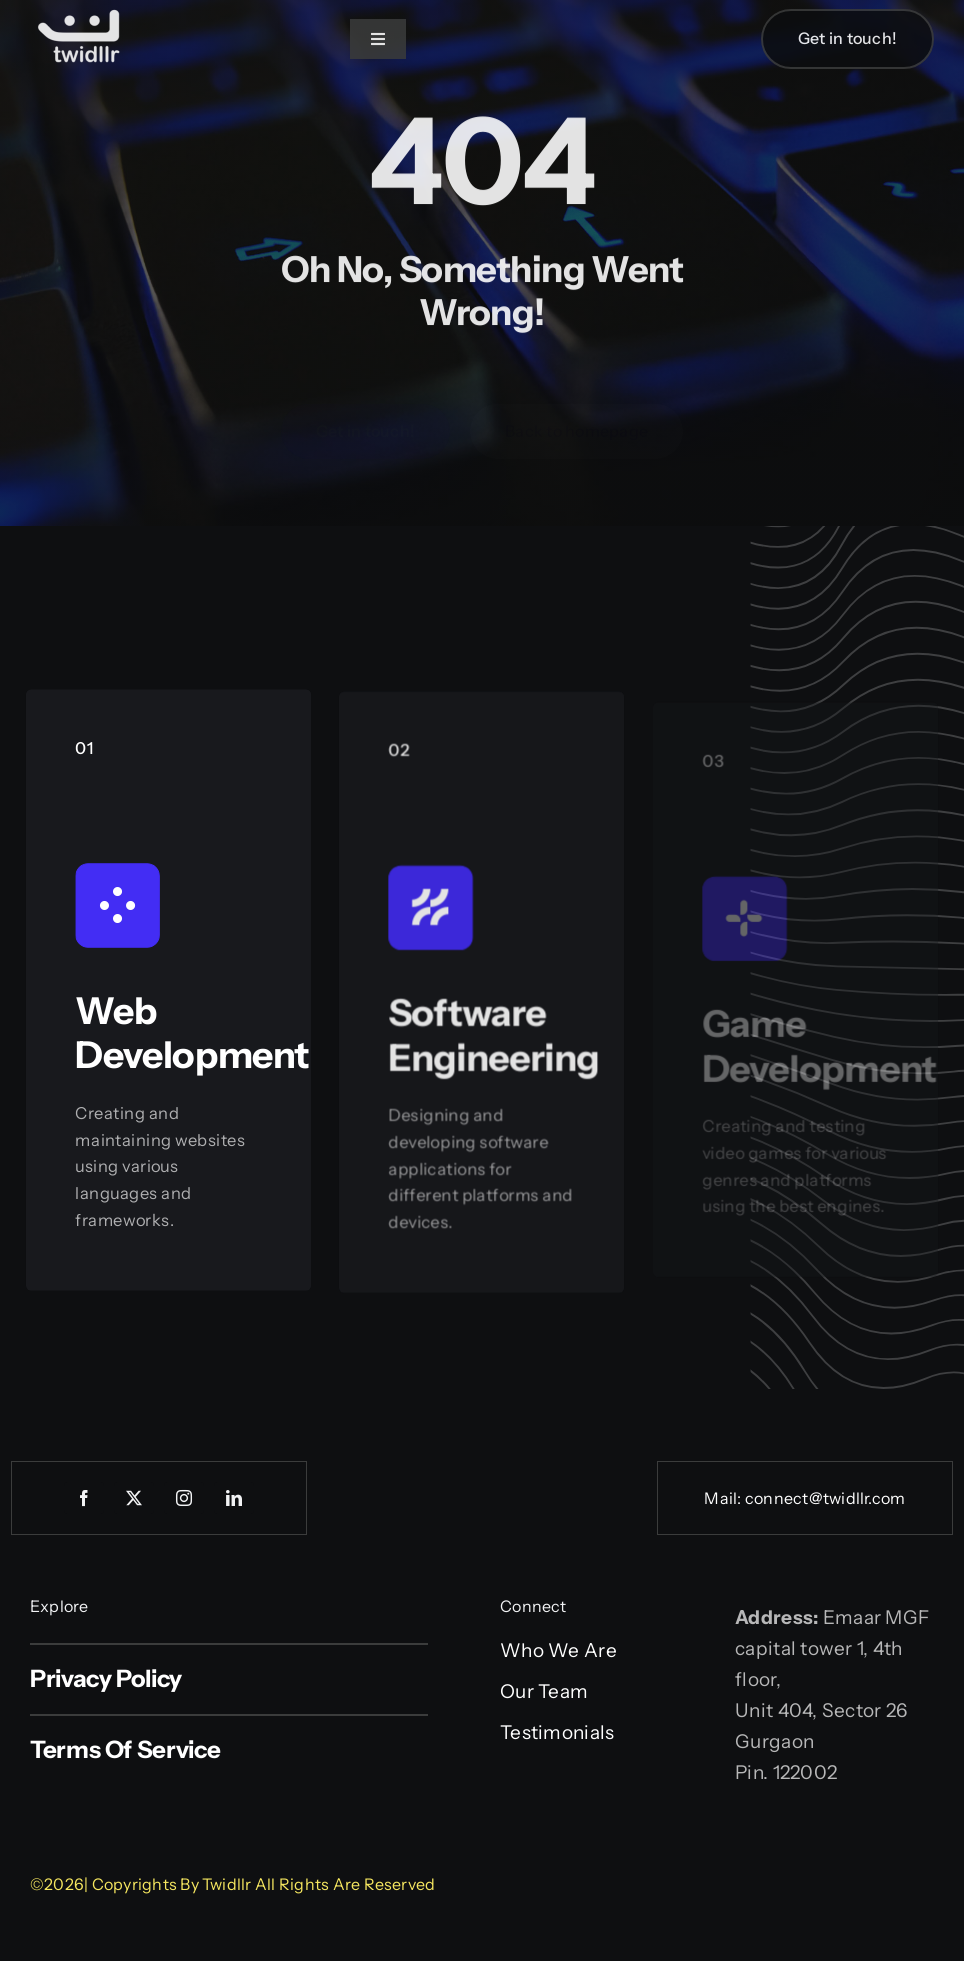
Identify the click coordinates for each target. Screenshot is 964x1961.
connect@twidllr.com (825, 1498)
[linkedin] (234, 1498)
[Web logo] (80, 11)
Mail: (724, 1498)
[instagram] (184, 1498)
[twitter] (134, 1498)
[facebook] (84, 1498)
